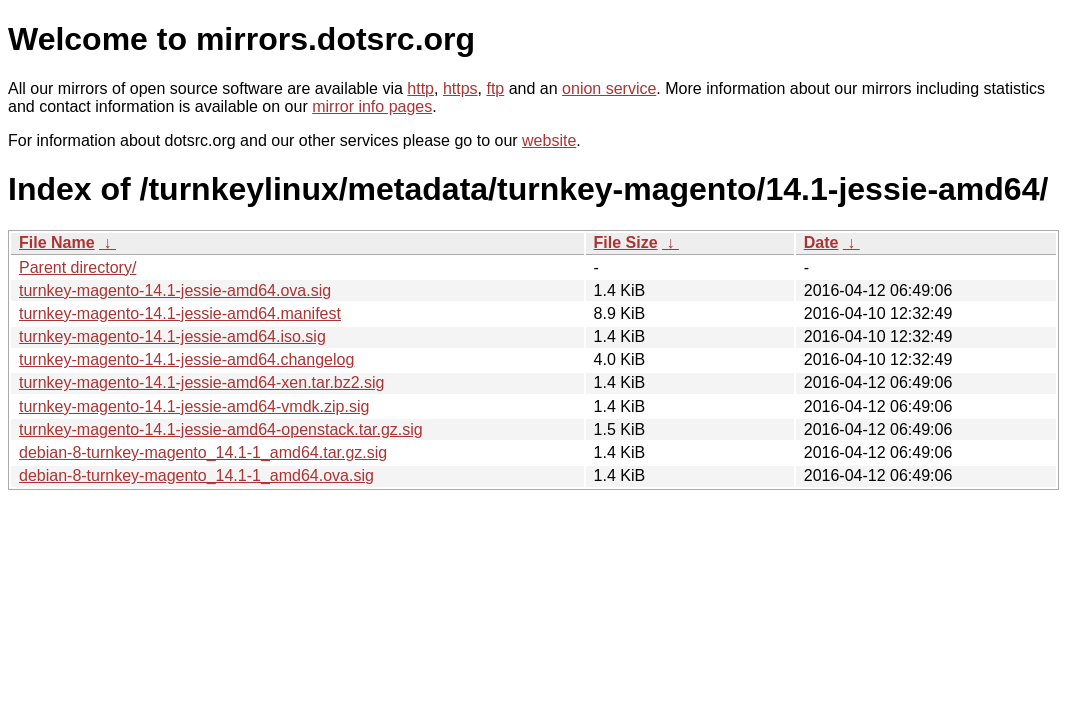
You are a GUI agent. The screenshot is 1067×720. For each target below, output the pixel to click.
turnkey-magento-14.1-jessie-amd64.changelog (186, 359)
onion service (609, 88)
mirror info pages (372, 106)
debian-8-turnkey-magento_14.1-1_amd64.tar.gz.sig (203, 452)
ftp (495, 88)
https (460, 88)
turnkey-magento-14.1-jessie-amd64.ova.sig (175, 290)
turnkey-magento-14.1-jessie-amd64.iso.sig (172, 336)
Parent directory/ (77, 267)
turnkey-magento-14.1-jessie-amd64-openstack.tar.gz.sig (221, 429)
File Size (626, 242)
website (549, 140)
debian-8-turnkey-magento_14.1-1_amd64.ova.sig (196, 475)
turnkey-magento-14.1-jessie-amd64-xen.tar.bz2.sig (202, 382)
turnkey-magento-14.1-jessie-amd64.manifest (180, 313)
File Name (57, 242)
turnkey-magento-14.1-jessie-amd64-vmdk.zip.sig (194, 406)
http (420, 88)
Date (821, 242)
